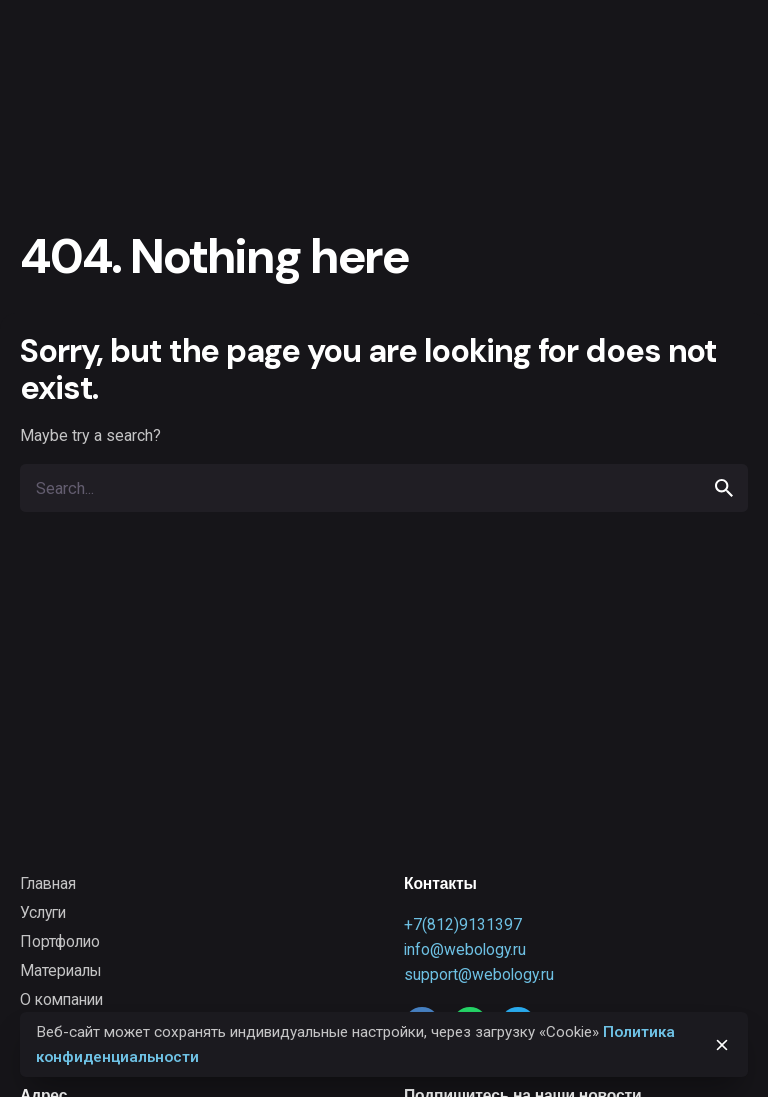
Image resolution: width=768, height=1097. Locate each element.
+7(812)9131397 (463, 924)
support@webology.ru (479, 974)
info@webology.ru (465, 949)
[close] (722, 1045)
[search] (724, 488)
